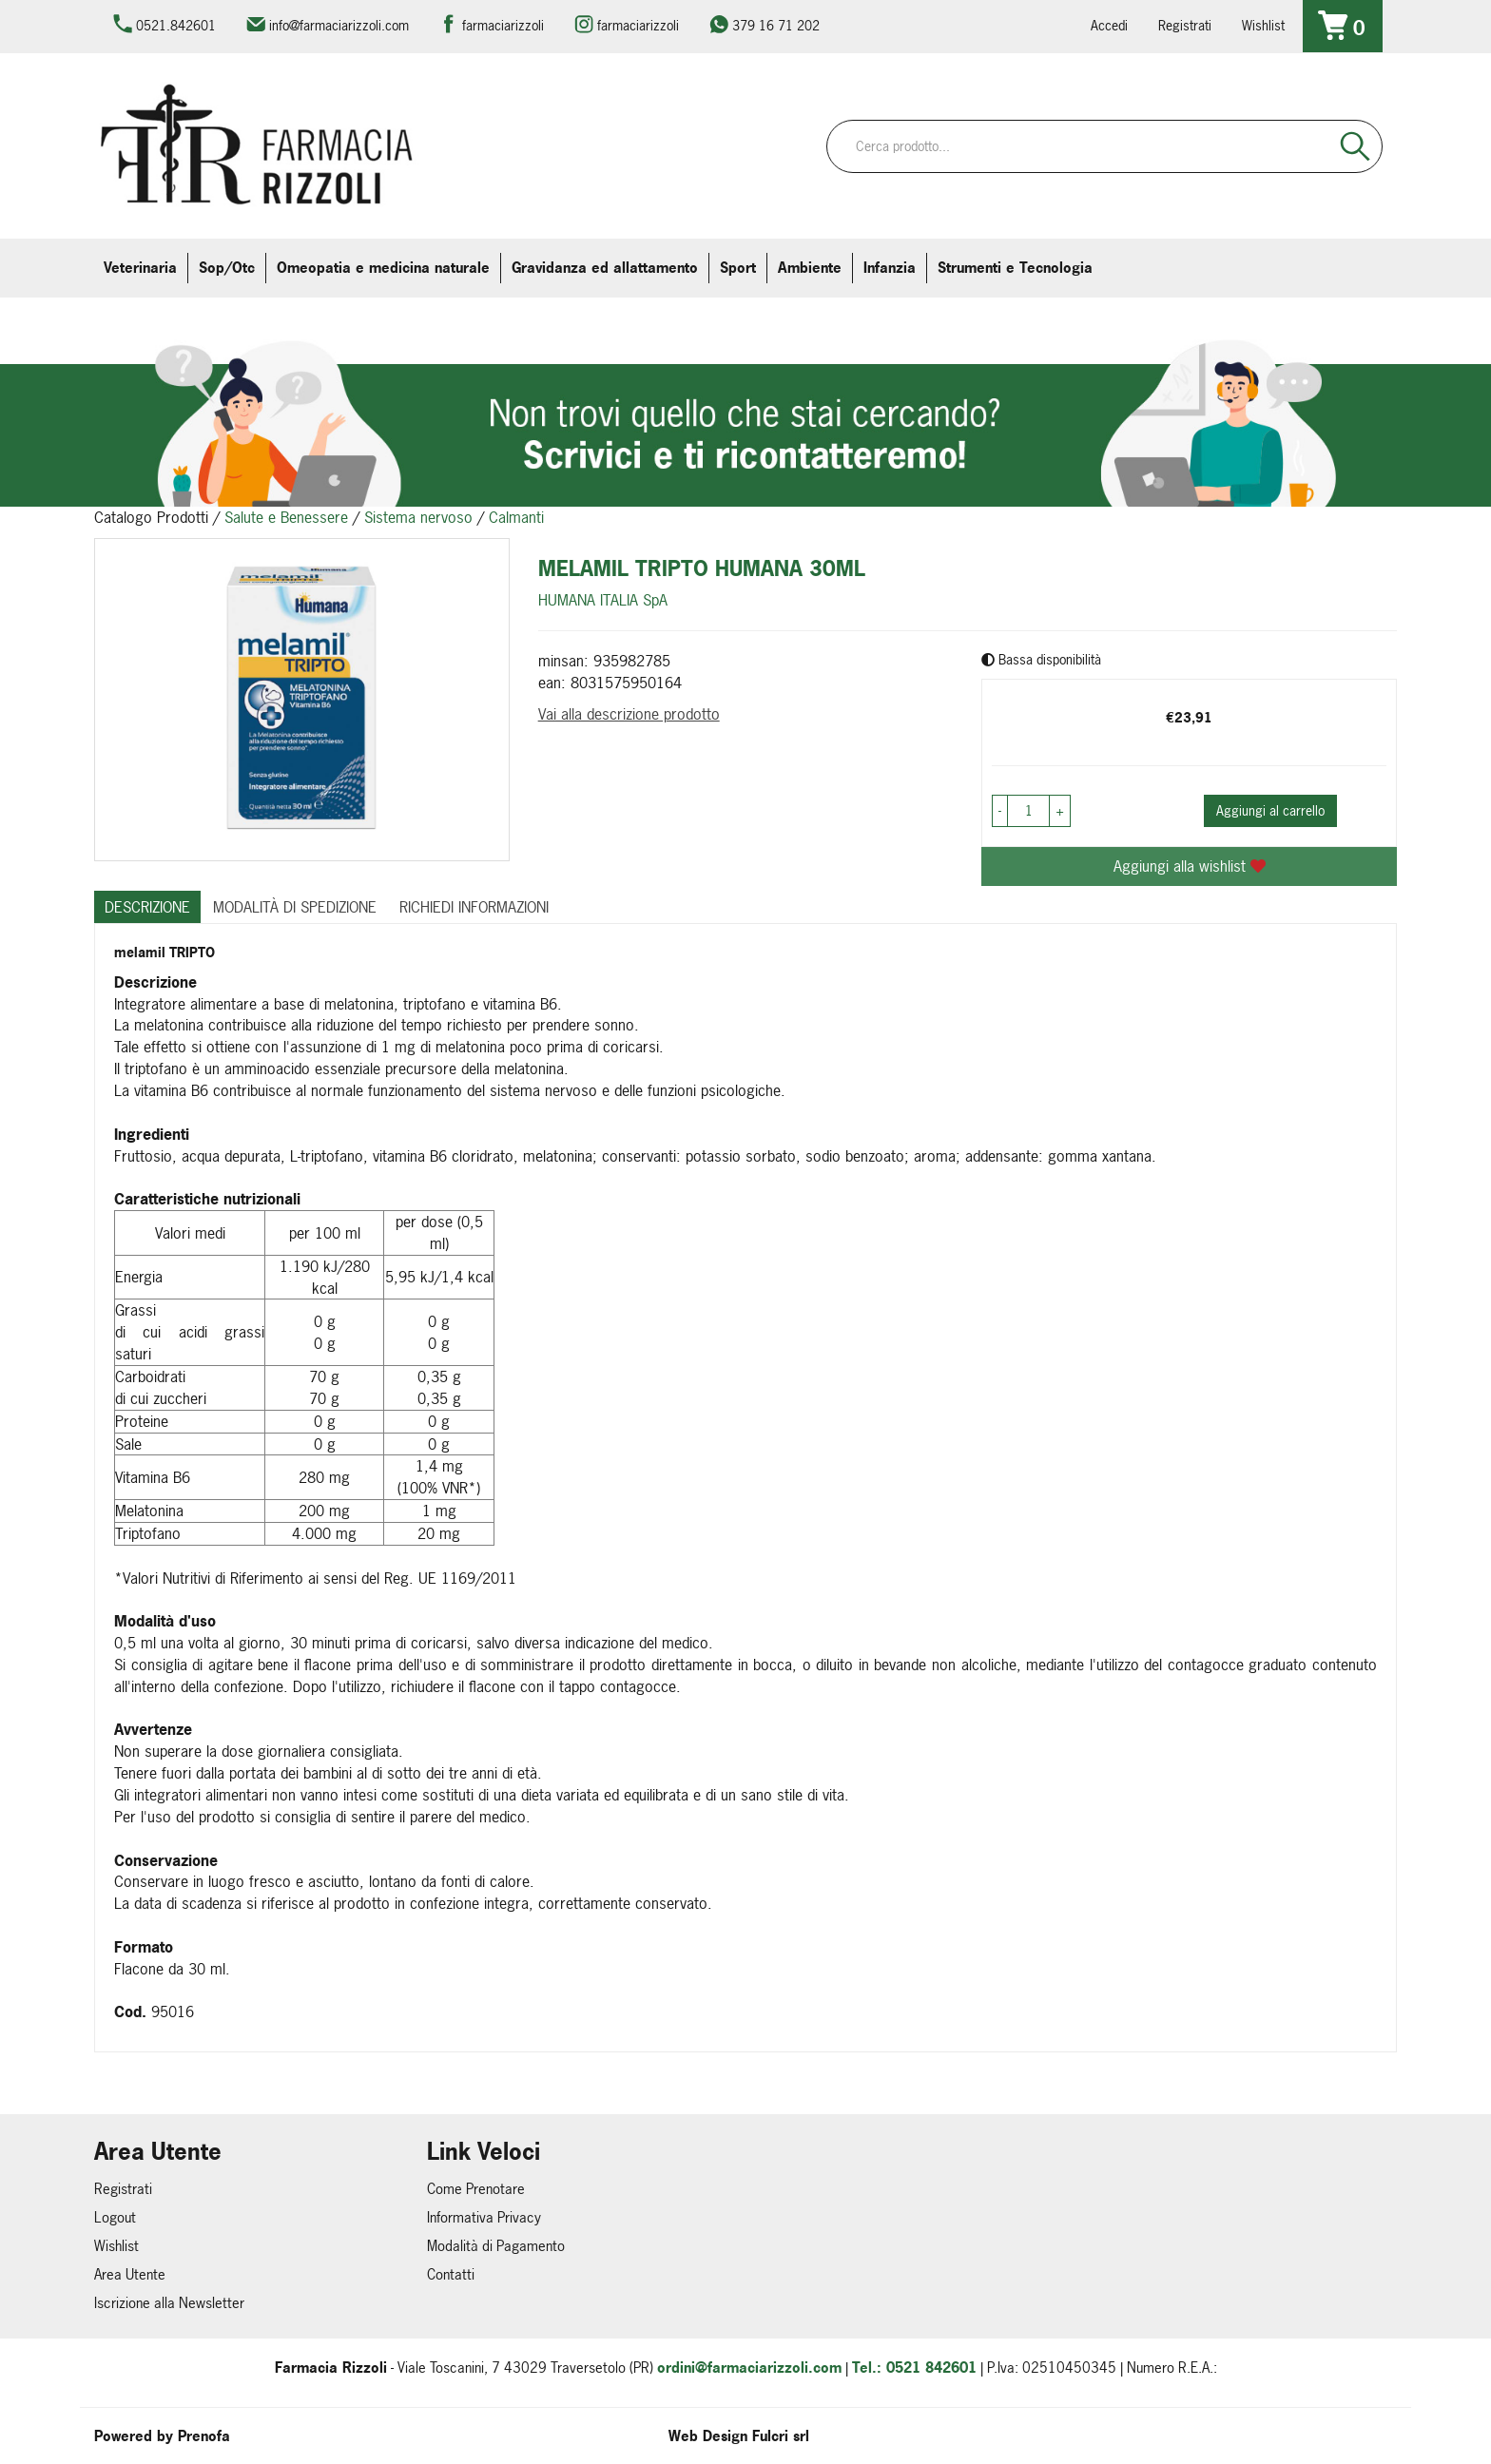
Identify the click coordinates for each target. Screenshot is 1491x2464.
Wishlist (1263, 25)
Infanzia (889, 268)
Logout (115, 2217)
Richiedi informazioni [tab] (474, 906)
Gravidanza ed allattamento (605, 268)
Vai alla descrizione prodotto (629, 713)
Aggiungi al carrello (1270, 810)
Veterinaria (140, 268)
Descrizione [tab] (147, 906)
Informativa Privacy (484, 2217)
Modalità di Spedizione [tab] (295, 906)
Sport (738, 268)
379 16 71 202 (776, 25)
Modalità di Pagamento (496, 2246)
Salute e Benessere (286, 517)
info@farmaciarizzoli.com (339, 25)
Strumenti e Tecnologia (1015, 268)
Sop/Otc (227, 268)
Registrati (1184, 25)
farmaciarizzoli (503, 25)
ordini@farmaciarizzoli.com (749, 2367)
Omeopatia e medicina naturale (383, 268)
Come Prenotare (476, 2189)
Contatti (450, 2274)
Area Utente (129, 2274)
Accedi (1109, 25)
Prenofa (204, 2436)
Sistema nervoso (418, 517)
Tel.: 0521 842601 (914, 2367)
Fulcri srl (780, 2436)
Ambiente (810, 268)
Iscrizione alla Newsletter (169, 2303)
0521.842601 (176, 25)
